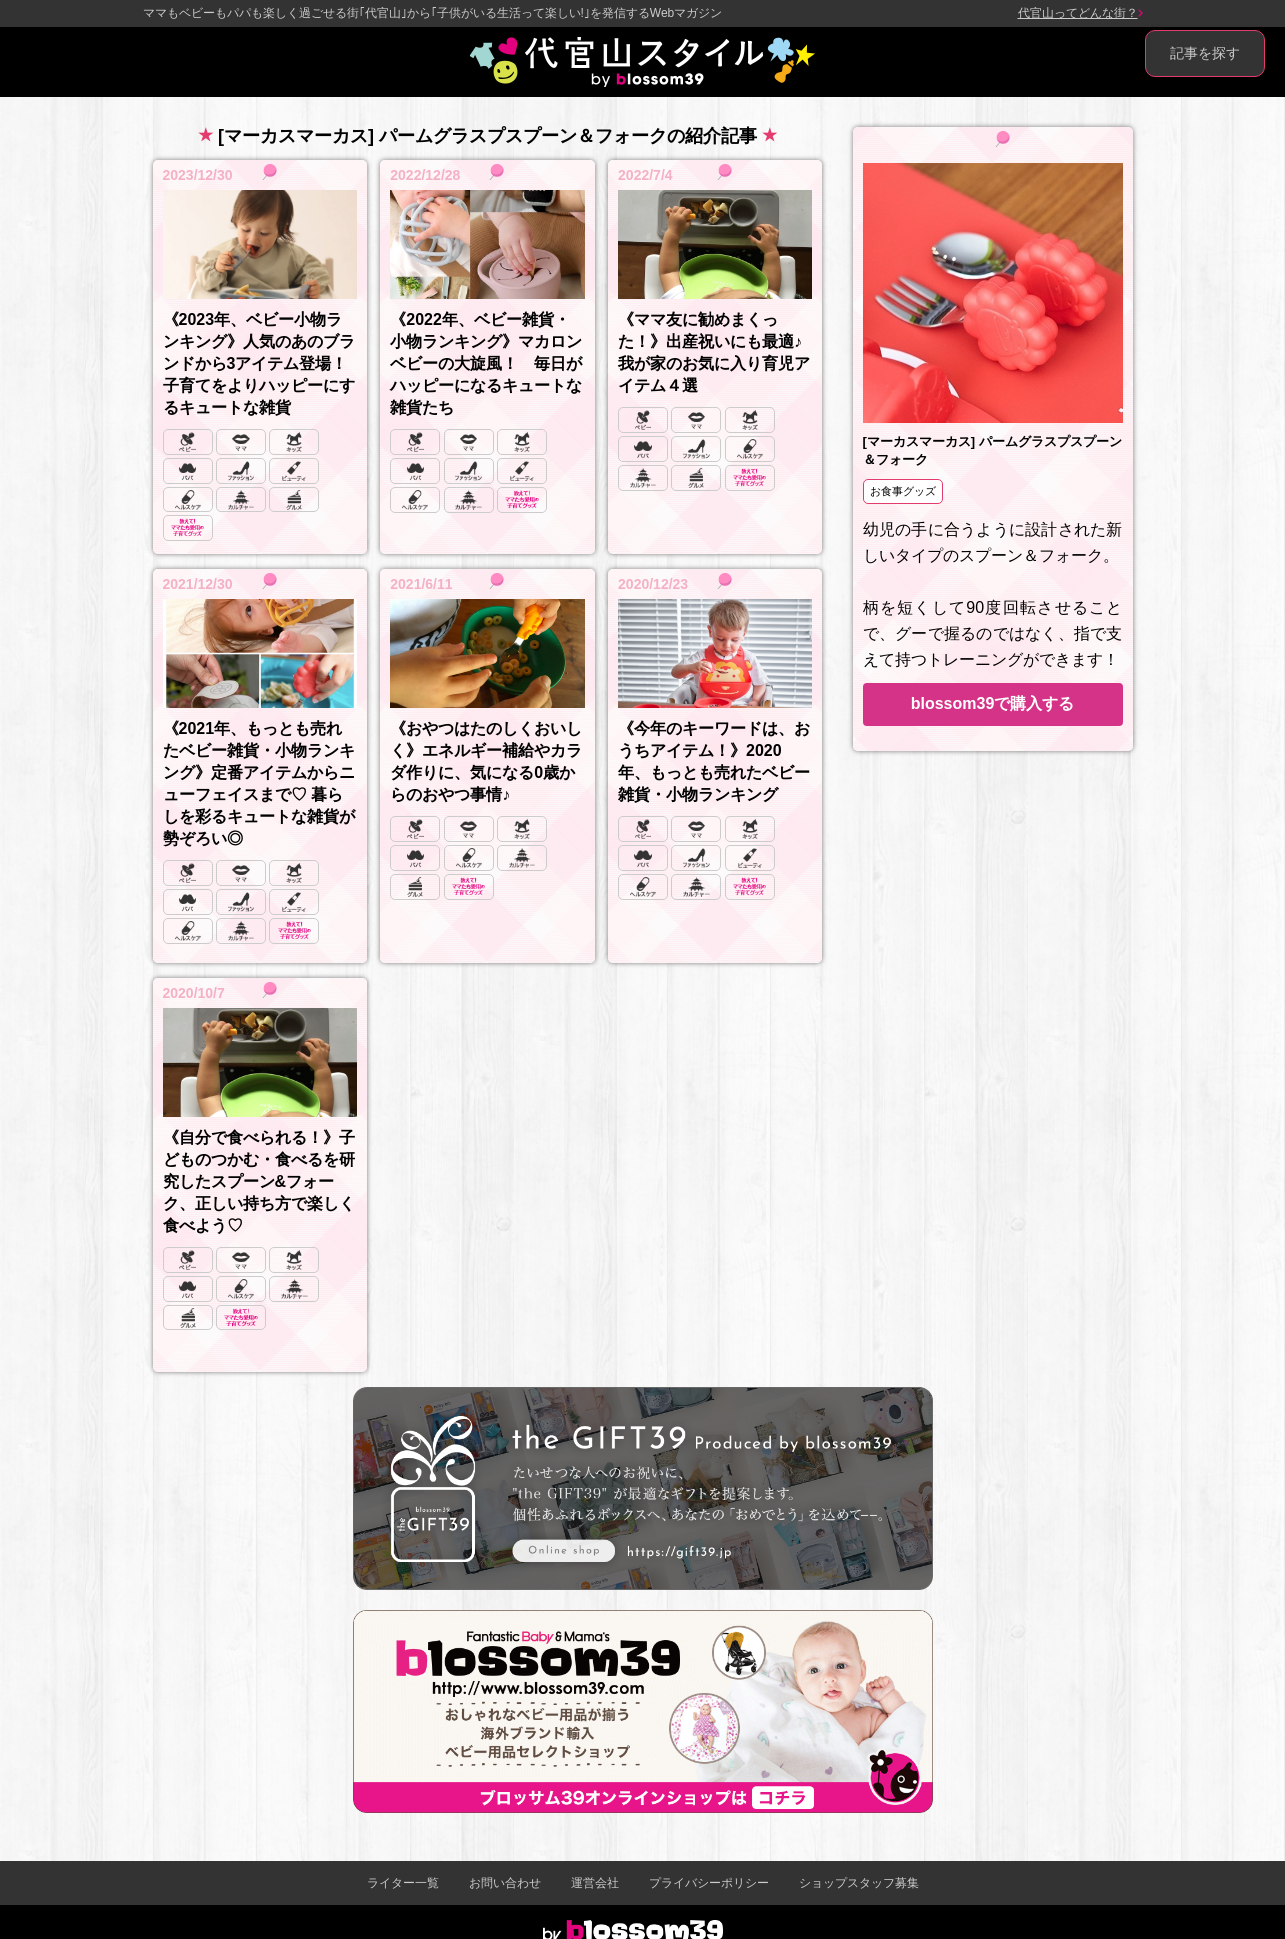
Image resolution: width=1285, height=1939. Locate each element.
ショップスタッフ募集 (859, 1883)
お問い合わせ (505, 1883)
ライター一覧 (403, 1883)
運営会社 (595, 1883)
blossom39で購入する (993, 703)
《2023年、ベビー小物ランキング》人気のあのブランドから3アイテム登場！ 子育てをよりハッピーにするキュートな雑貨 (259, 363)
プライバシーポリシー (709, 1883)
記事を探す (1205, 53)
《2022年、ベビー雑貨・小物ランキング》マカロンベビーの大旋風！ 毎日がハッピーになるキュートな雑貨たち (486, 363)
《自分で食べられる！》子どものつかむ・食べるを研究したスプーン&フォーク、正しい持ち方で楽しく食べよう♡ (259, 1181)
